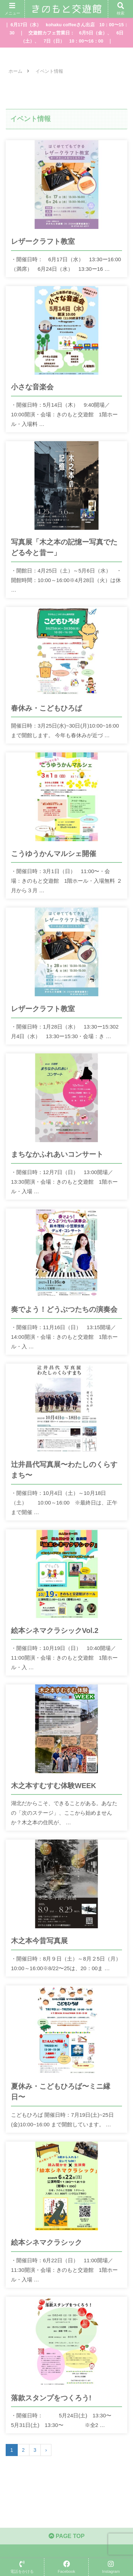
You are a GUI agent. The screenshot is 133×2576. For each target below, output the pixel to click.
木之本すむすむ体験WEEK (53, 1786)
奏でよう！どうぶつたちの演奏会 (64, 1309)
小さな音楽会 (32, 387)
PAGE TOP (67, 2536)
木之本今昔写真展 (39, 1941)
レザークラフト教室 (43, 241)
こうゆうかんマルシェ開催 (53, 853)
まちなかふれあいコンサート (57, 1154)
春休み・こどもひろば (46, 708)
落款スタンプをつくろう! (51, 2398)
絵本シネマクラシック (46, 2242)
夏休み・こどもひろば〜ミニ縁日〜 (60, 2091)
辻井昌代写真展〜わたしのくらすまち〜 (64, 1469)
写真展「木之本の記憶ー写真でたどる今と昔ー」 (64, 547)
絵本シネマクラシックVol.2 (54, 1630)
